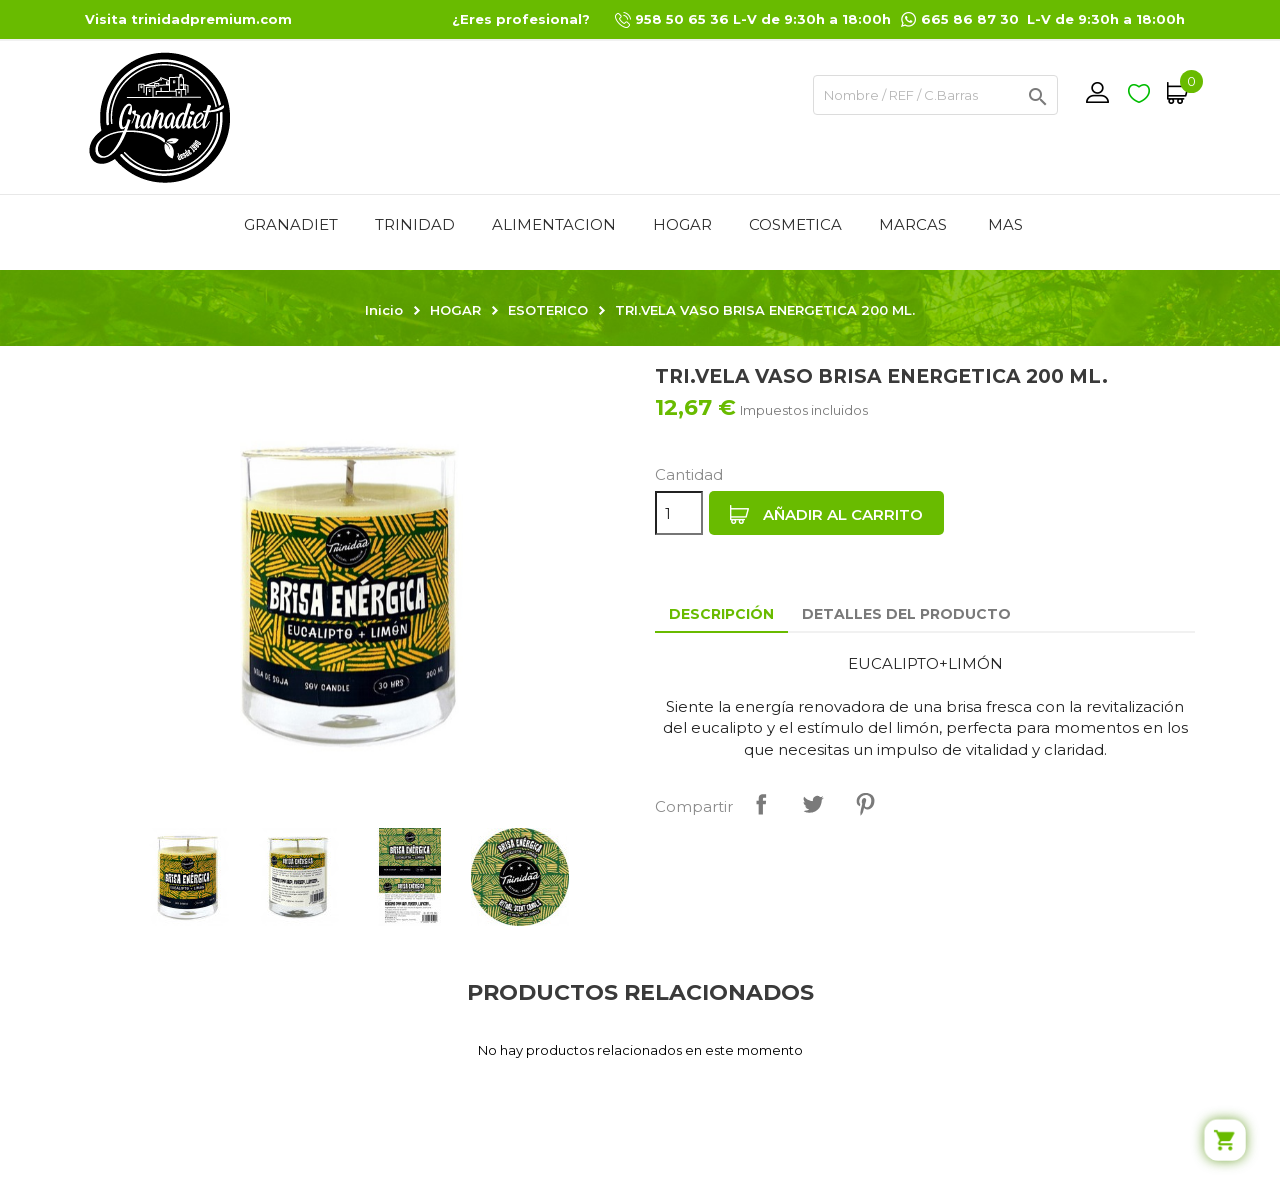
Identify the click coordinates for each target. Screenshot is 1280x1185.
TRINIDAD (415, 224)
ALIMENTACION (554, 224)
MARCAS (913, 224)
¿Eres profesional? (521, 19)
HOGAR (682, 224)
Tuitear (813, 804)
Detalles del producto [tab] (906, 614)
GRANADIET (291, 224)
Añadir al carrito (826, 515)
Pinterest (865, 804)
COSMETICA (795, 224)
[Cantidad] (679, 513)
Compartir (761, 804)
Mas (1005, 224)
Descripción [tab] (721, 614)
